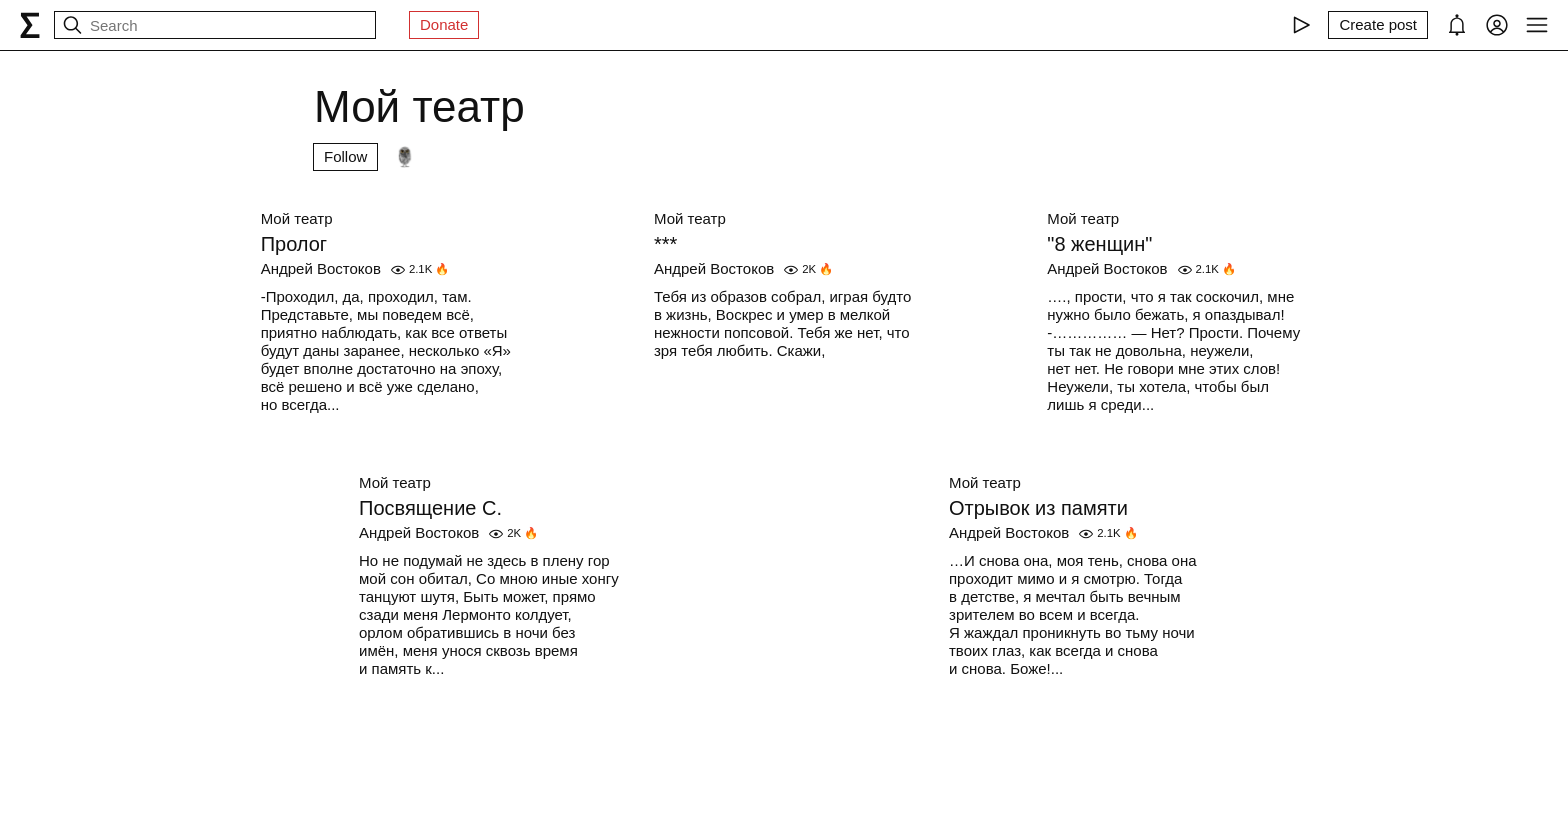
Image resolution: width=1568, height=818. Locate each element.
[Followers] (405, 157)
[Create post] (1378, 25)
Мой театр (297, 218)
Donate (444, 24)
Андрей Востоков (321, 268)
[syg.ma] (30, 25)
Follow (345, 156)
